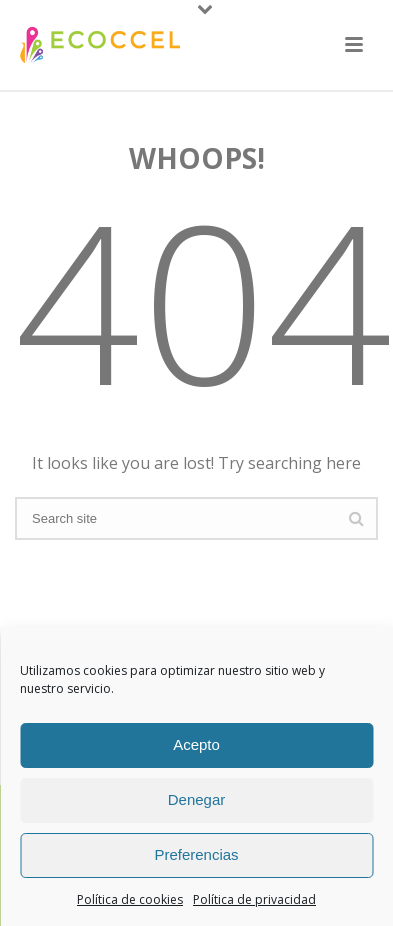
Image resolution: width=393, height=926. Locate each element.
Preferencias (196, 854)
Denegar (197, 799)
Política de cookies (130, 899)
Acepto (196, 744)
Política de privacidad (254, 899)
